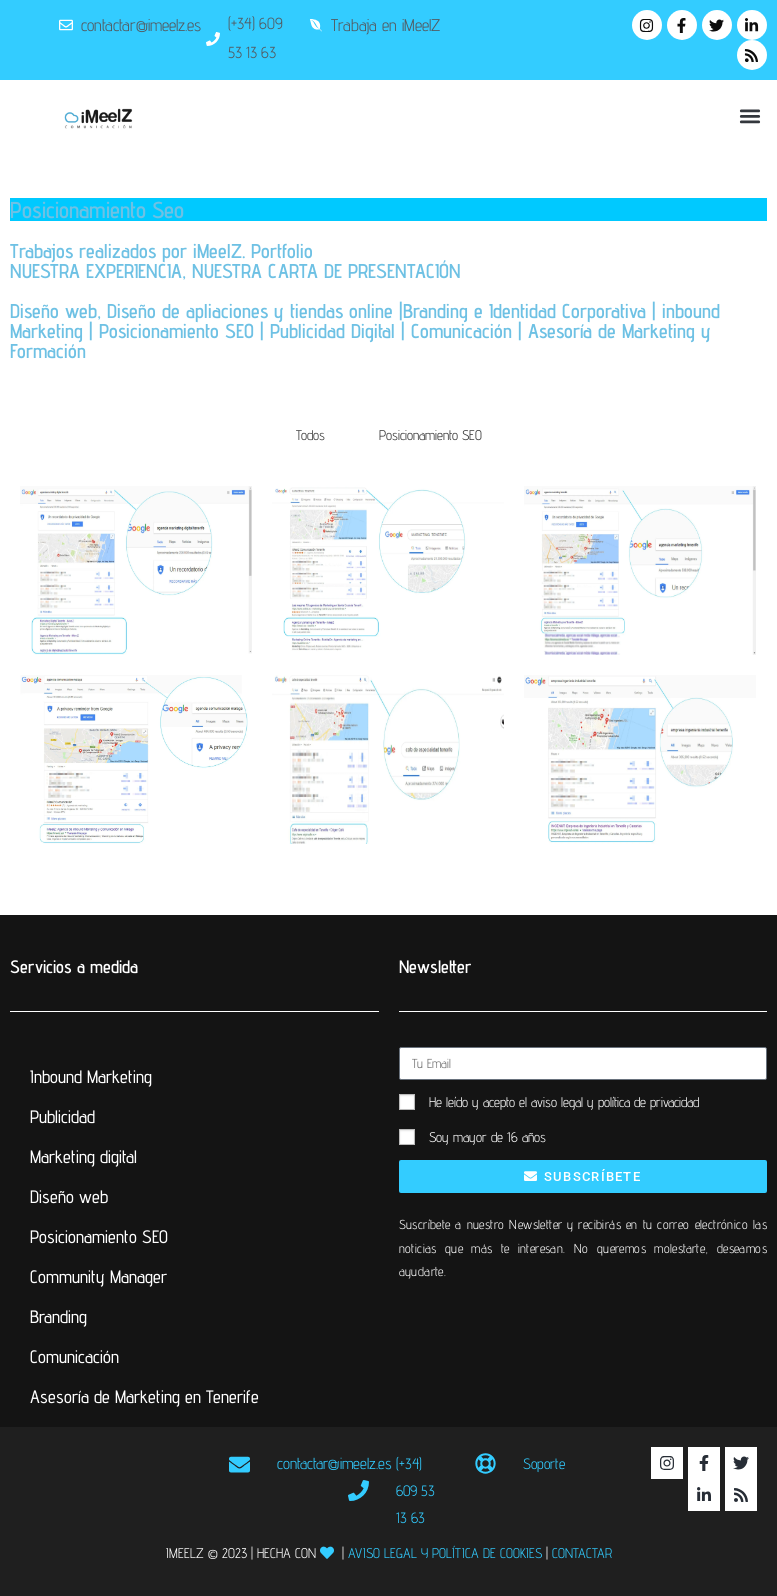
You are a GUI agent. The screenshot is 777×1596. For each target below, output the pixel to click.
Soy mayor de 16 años (487, 1137)
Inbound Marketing (91, 1076)
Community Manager (98, 1276)
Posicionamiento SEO (430, 435)
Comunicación (74, 1356)
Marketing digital (83, 1156)
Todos (310, 435)
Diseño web (69, 1196)
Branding (58, 1316)
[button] (750, 115)
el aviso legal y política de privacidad (609, 1102)
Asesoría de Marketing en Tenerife (144, 1396)
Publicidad (62, 1116)
